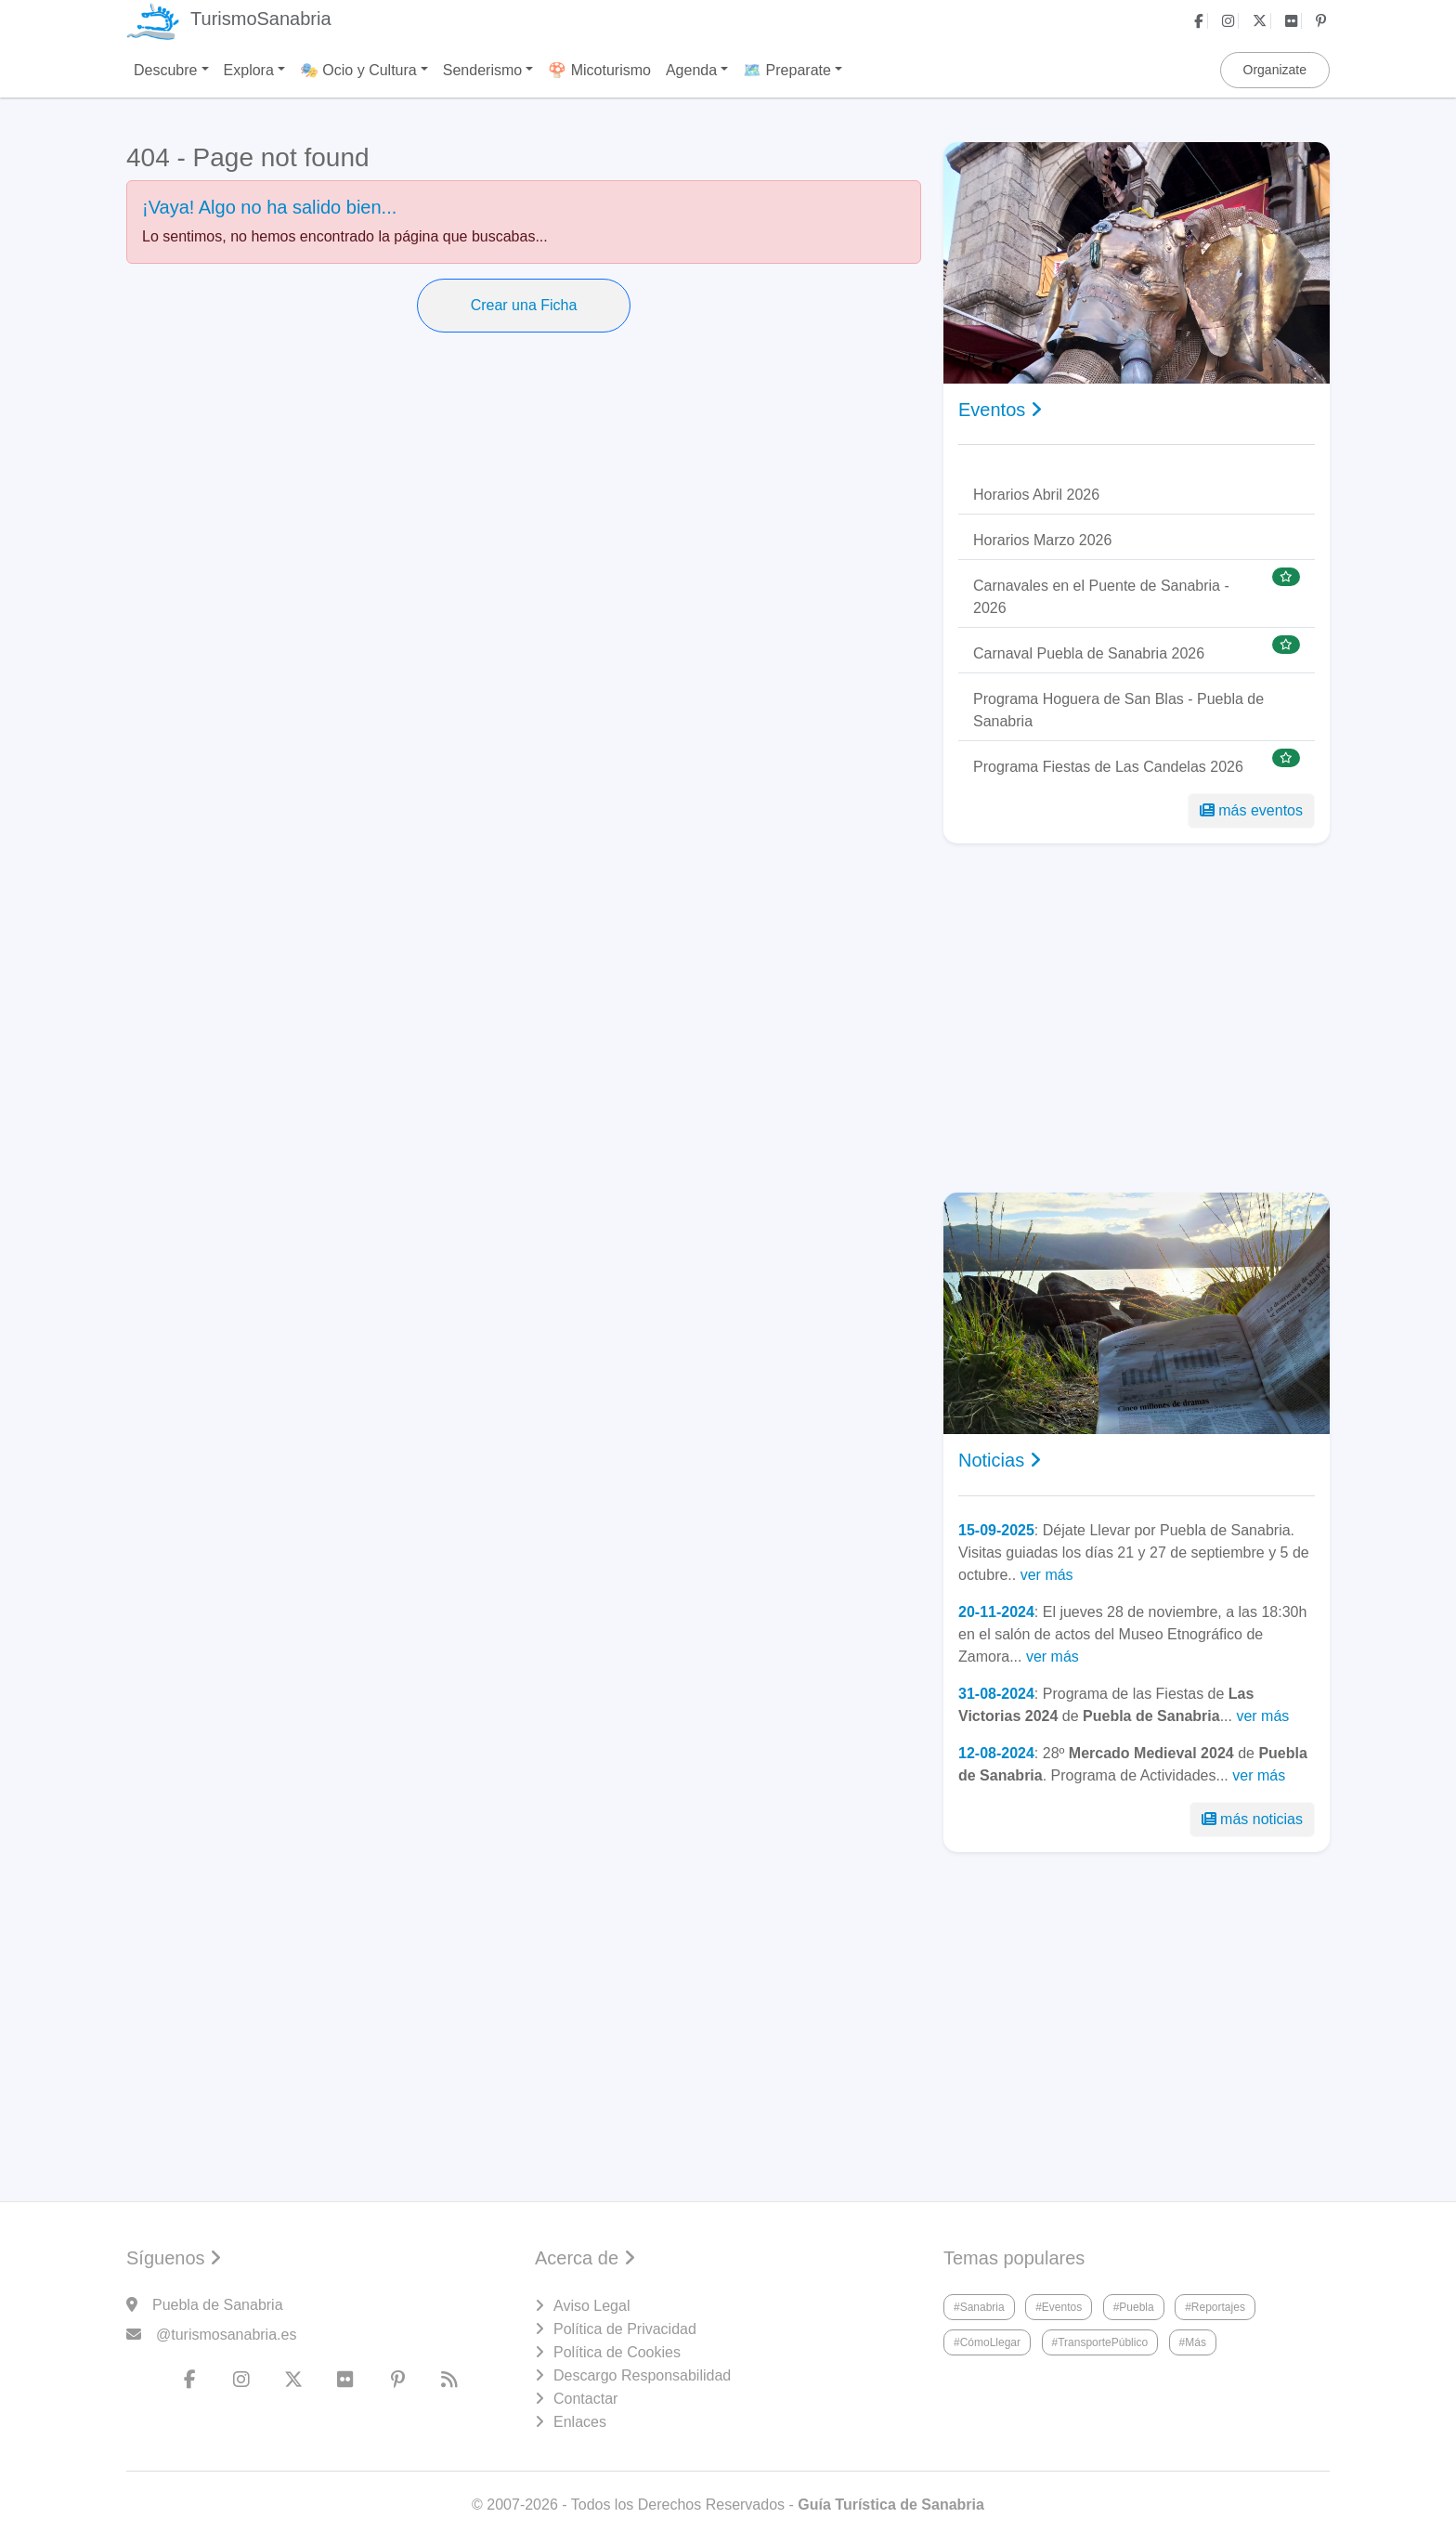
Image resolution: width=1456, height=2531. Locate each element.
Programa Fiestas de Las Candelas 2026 (1108, 767)
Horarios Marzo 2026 (1042, 540)
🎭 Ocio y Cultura (358, 70)
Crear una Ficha (524, 305)
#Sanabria (979, 2307)
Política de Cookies (617, 2352)
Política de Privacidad (624, 2329)
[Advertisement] (1136, 1018)
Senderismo (482, 70)
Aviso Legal (591, 2306)
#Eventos (1058, 2307)
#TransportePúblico (1100, 2342)
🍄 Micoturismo (599, 70)
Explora (249, 70)
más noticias (1252, 1819)
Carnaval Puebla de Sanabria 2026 (1088, 653)
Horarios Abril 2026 (1036, 494)
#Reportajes (1215, 2307)
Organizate (1274, 69)
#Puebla (1133, 2307)
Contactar (585, 2399)
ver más (1046, 1575)
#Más (1192, 2342)
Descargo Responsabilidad (642, 2375)
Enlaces (579, 2422)
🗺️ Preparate (787, 70)
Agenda (691, 70)
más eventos (1251, 810)
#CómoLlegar (987, 2342)
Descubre (165, 70)
